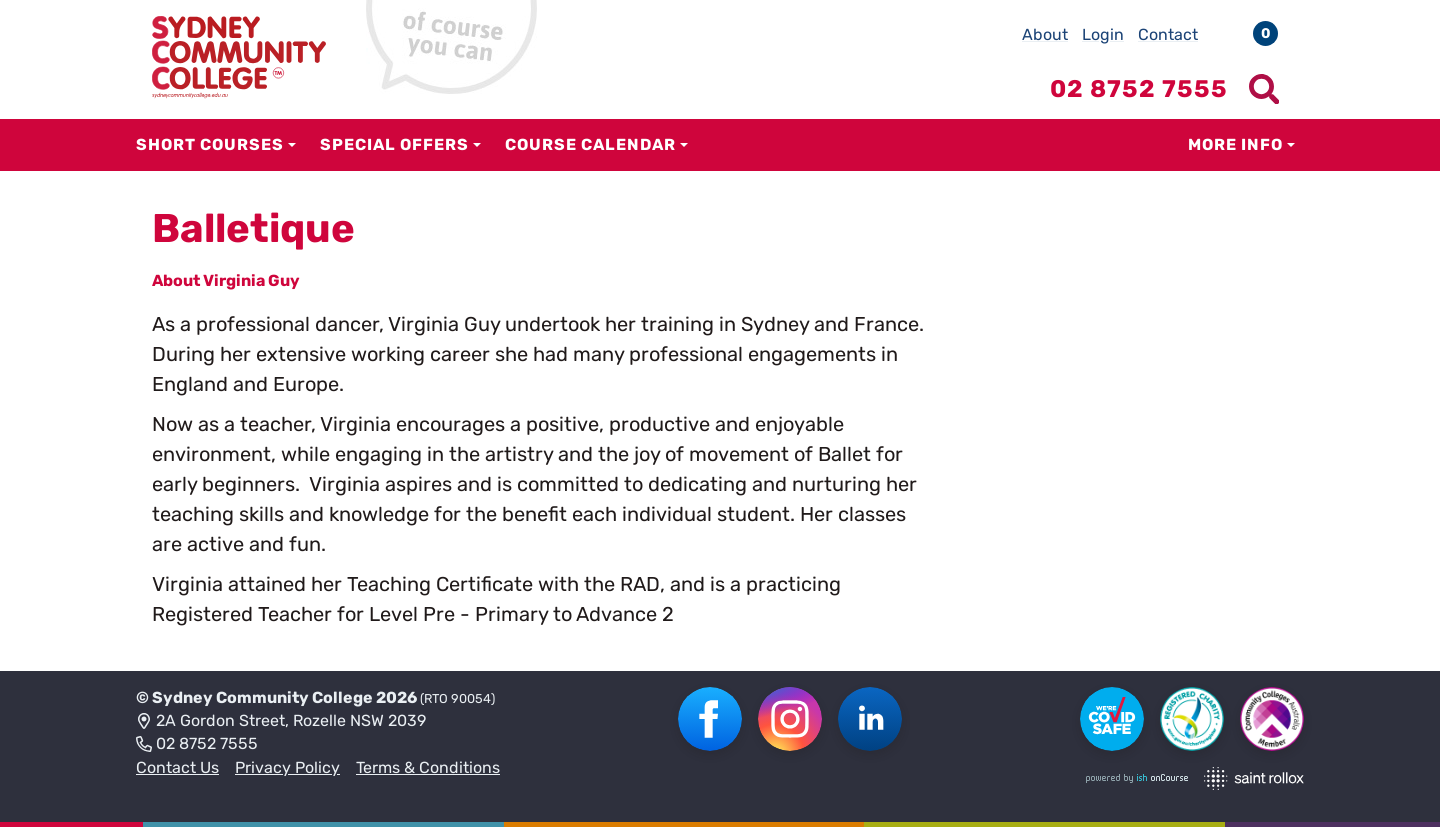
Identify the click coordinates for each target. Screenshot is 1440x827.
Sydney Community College (262, 697)
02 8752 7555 (197, 745)
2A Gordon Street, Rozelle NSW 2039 (281, 722)
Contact (1168, 34)
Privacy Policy (287, 767)
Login (1103, 34)
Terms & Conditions (428, 767)
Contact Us (177, 767)
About (1045, 34)
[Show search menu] (1264, 89)
